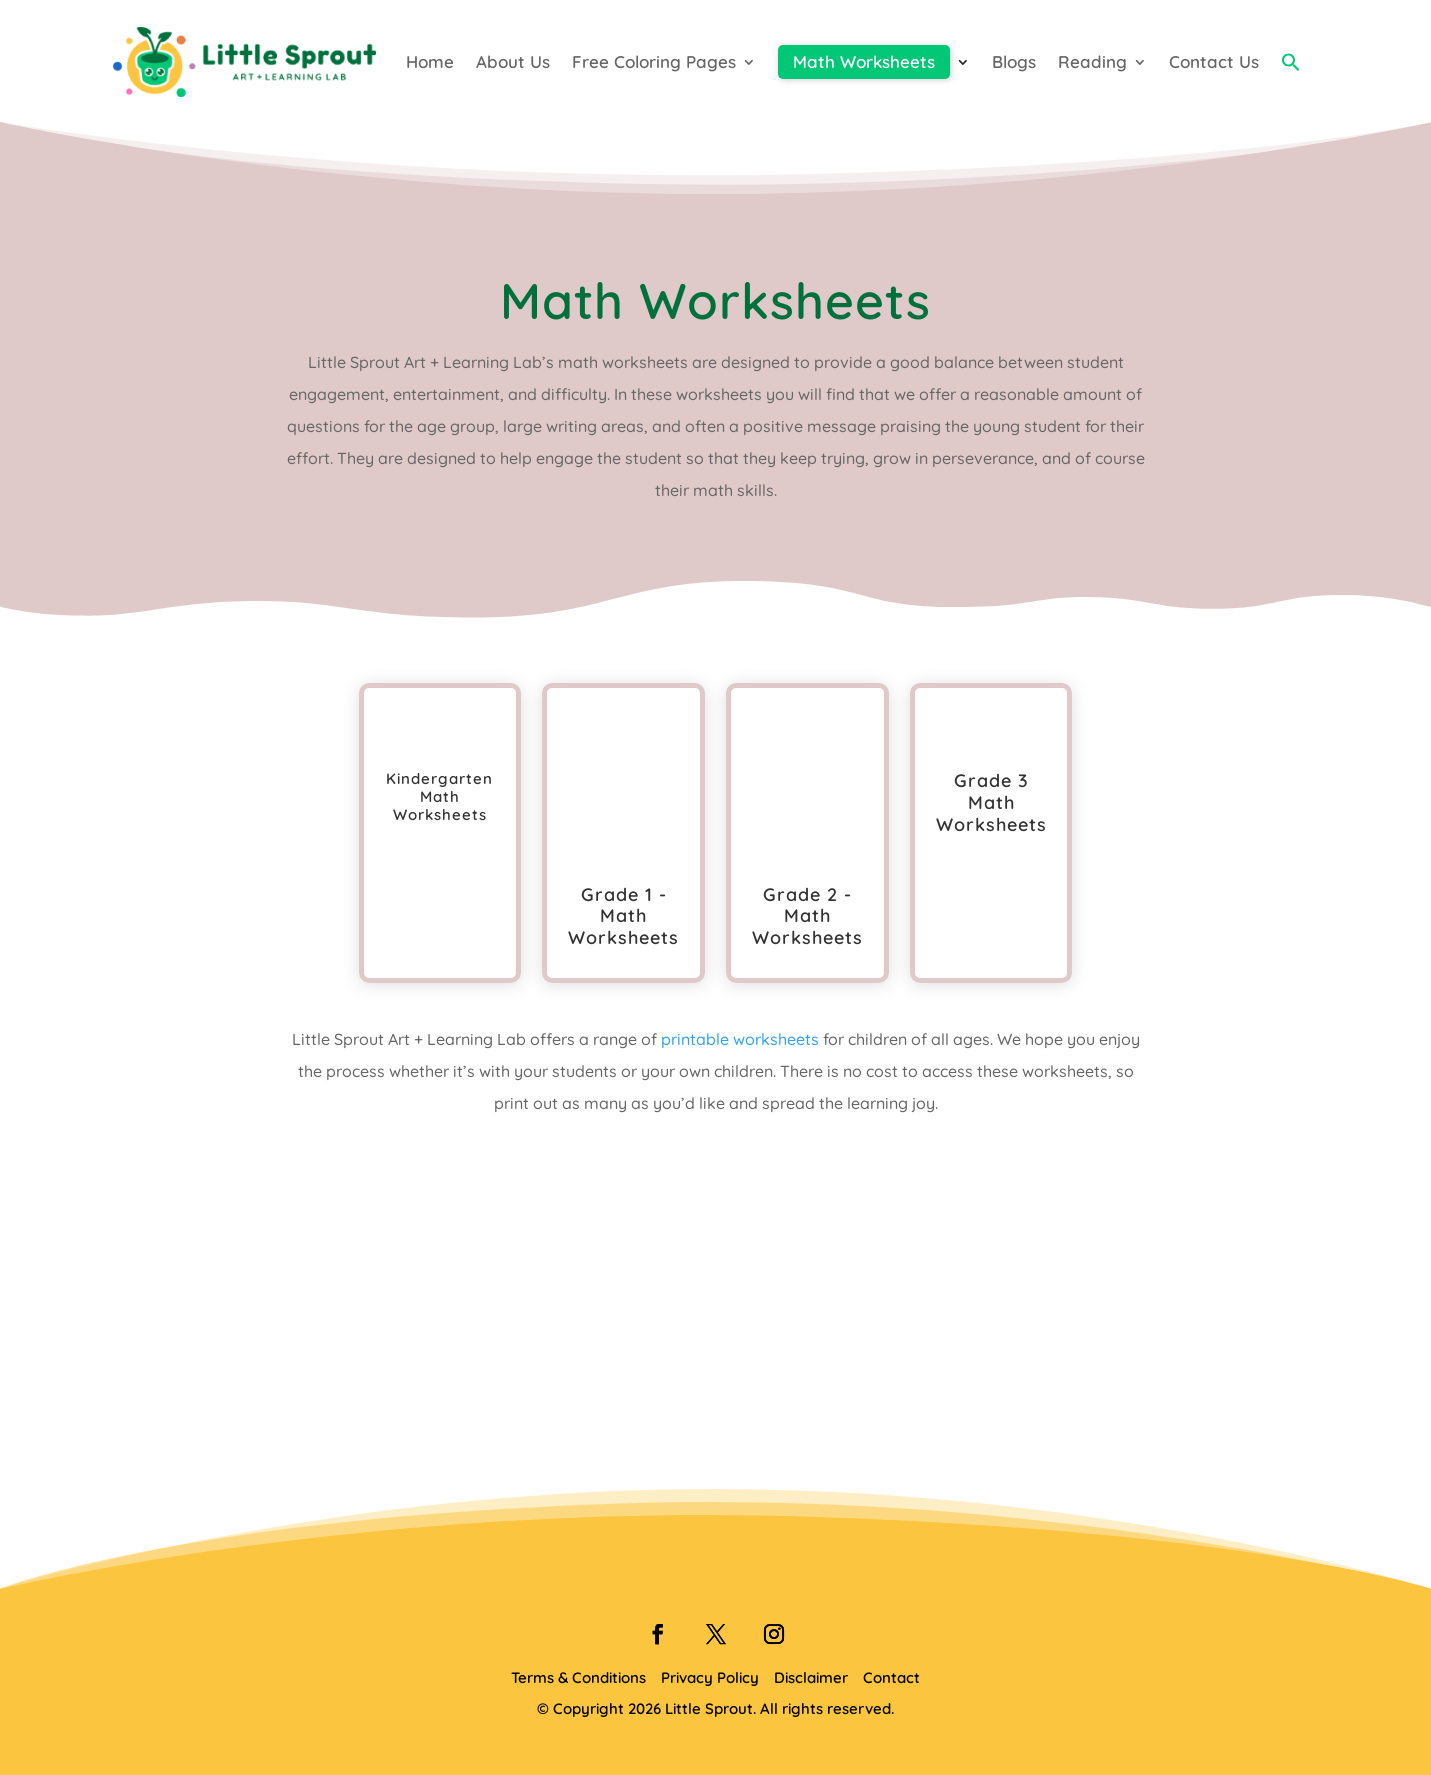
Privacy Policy (710, 1677)
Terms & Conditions (578, 1677)
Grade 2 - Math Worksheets (807, 916)
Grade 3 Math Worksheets (991, 802)
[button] (1291, 62)
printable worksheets (740, 1039)
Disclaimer (811, 1677)
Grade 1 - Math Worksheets (623, 916)
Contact (891, 1677)
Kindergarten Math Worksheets (439, 796)
